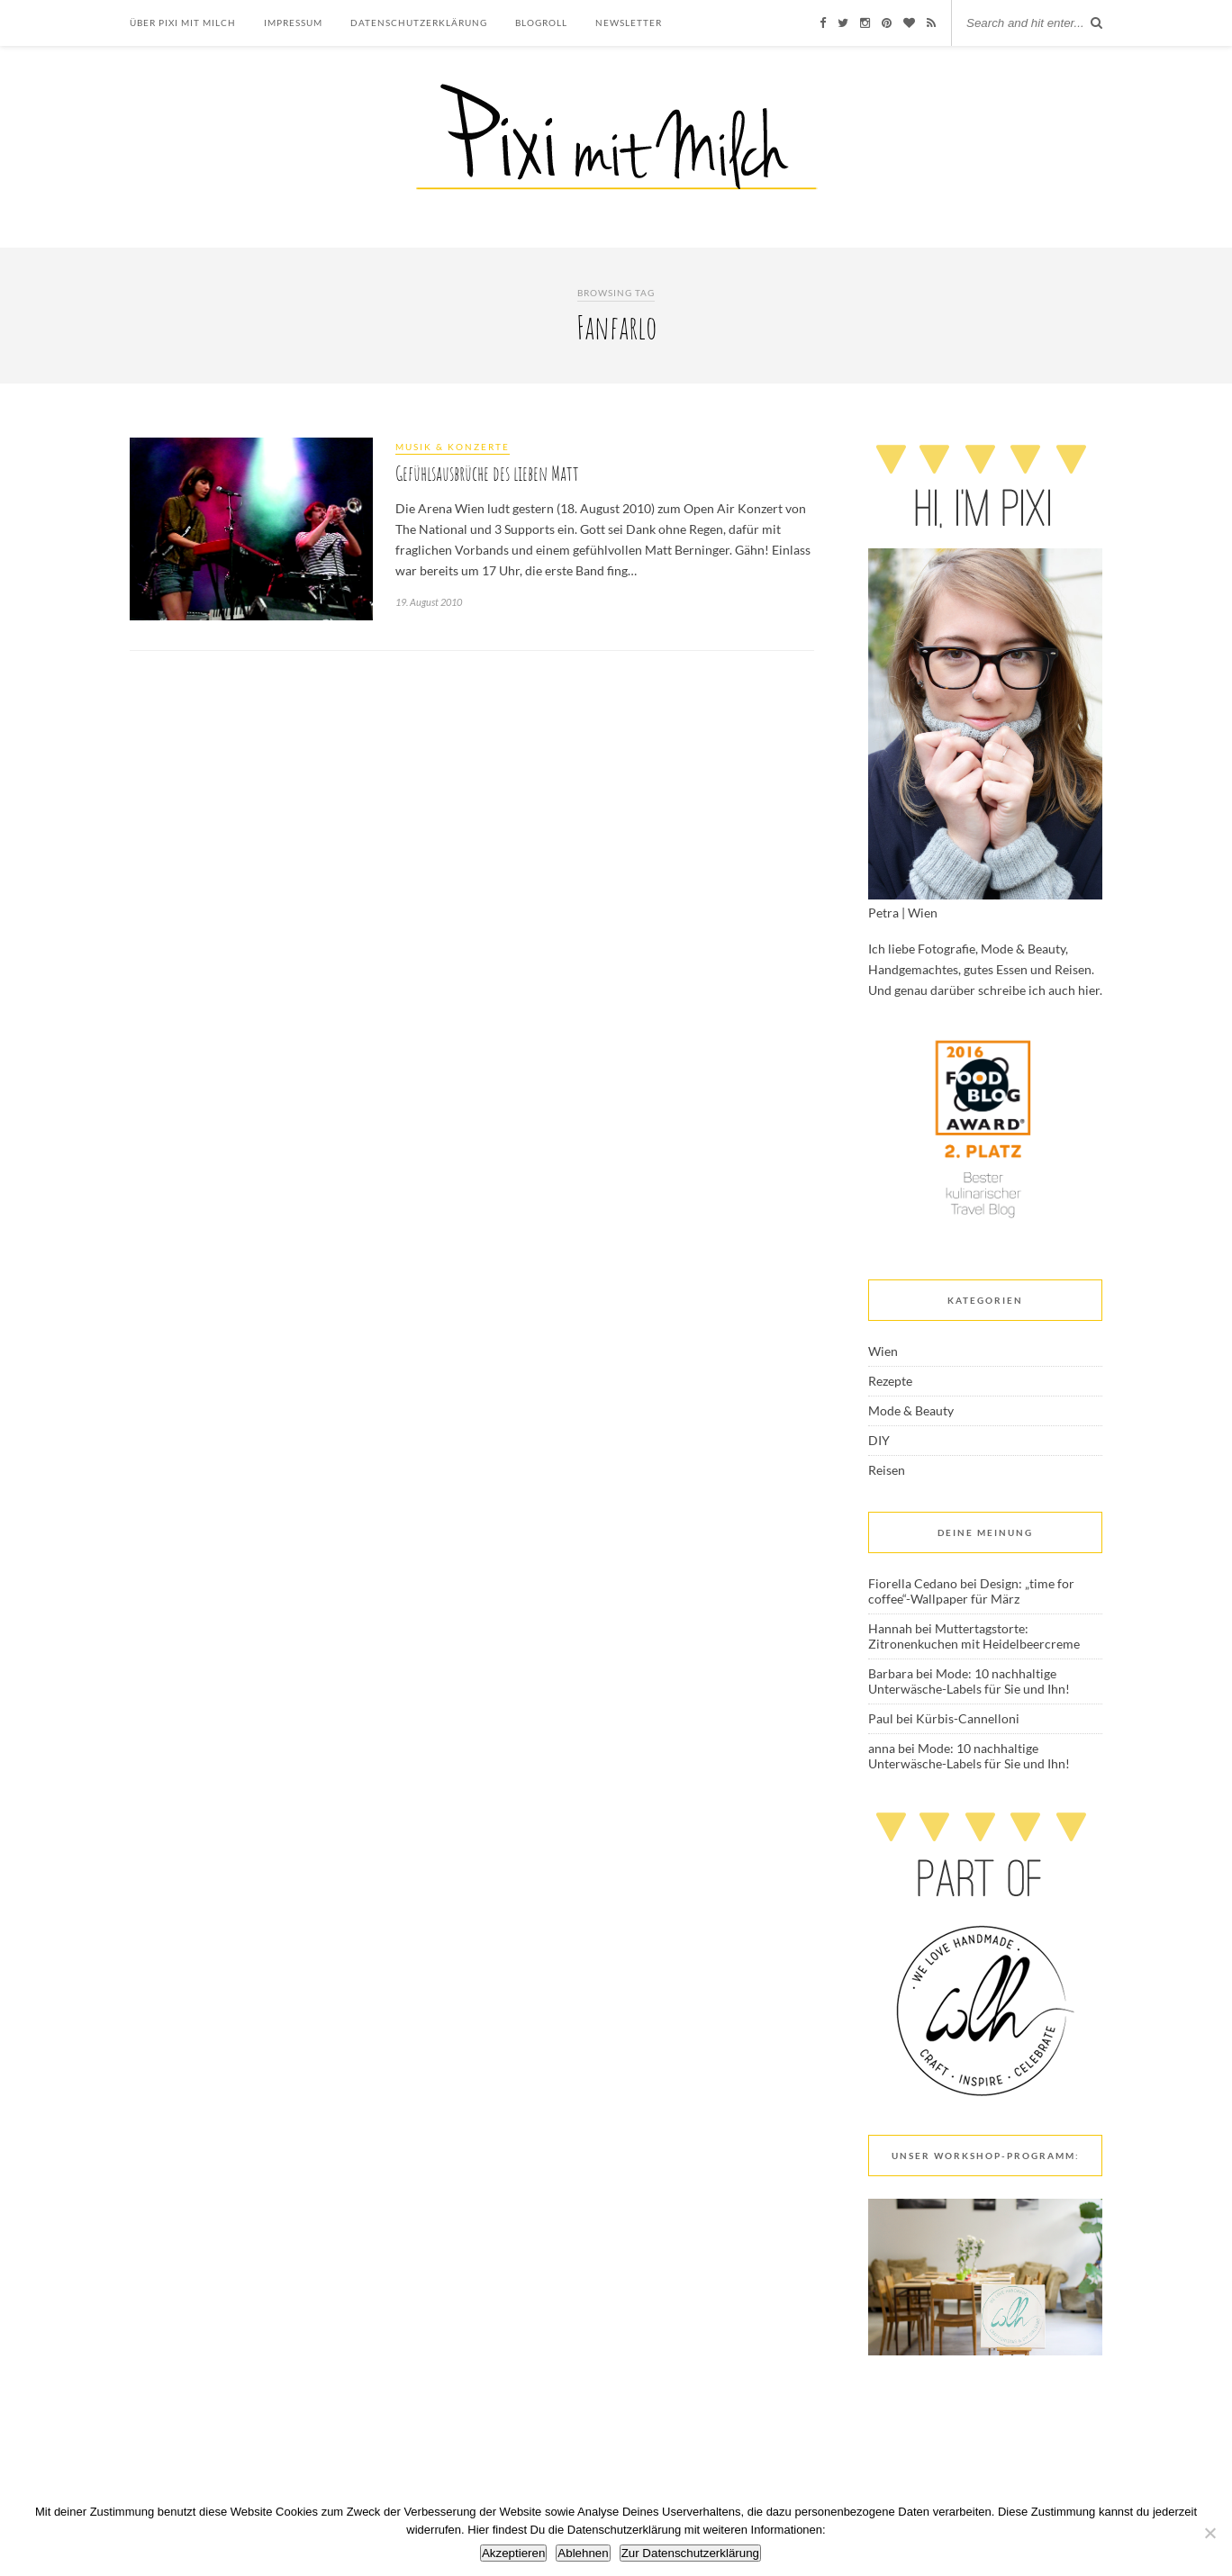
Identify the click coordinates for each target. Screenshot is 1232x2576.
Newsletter (628, 22)
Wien (883, 1351)
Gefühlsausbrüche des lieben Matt (487, 473)
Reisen (886, 1470)
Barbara (890, 1673)
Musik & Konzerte (452, 446)
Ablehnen (582, 2553)
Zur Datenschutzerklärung (690, 2553)
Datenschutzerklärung (418, 22)
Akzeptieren (513, 2553)
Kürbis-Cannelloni (967, 1718)
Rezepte (890, 1380)
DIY (879, 1440)
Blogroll (541, 22)
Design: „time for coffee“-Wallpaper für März (971, 1591)
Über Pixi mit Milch (183, 22)
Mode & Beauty (911, 1410)
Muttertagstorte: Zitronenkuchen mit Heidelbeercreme (974, 1636)
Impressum (293, 22)
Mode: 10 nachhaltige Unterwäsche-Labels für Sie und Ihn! (969, 1681)
